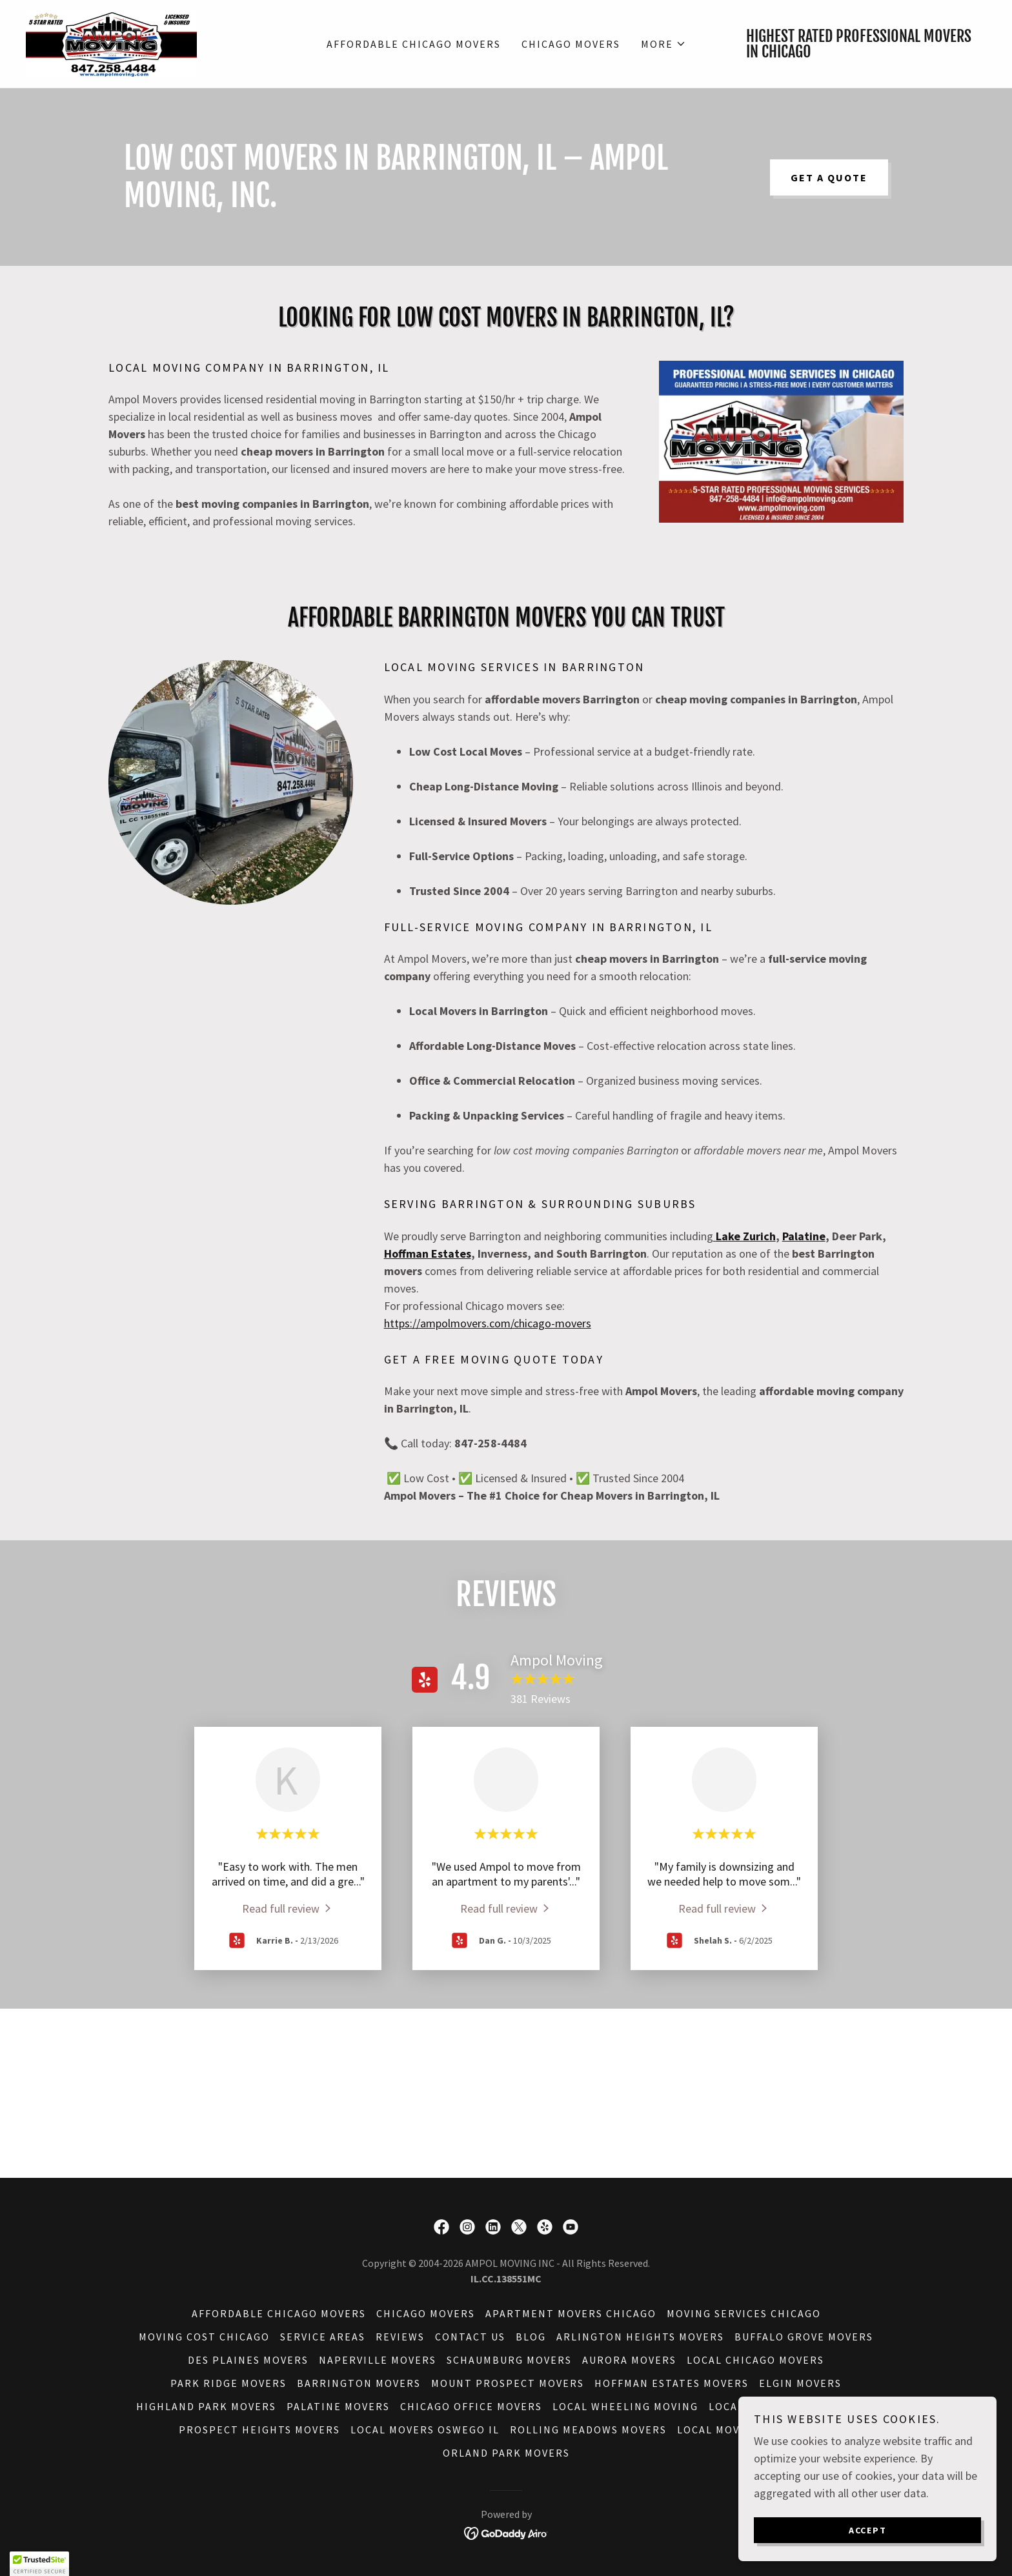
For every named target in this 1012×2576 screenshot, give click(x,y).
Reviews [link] (400, 2336)
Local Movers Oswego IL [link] (425, 2429)
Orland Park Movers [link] (506, 2452)
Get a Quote (829, 177)
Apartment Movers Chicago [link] (570, 2313)
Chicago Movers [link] (570, 43)
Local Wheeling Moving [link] (625, 2406)
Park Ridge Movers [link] (228, 2383)
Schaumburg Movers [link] (509, 2359)
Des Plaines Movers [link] (248, 2359)
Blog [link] (531, 2336)
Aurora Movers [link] (629, 2359)
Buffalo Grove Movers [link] (803, 2336)
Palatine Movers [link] (338, 2406)
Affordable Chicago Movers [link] (414, 43)
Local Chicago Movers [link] (755, 2359)
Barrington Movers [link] (359, 2383)
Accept (868, 2529)
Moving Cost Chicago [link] (204, 2336)
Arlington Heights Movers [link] (640, 2336)
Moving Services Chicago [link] (744, 2313)
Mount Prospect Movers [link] (507, 2383)
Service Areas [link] (322, 2336)
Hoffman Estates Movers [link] (671, 2383)
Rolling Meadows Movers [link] (588, 2429)
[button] (663, 44)
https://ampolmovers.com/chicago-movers (487, 1323)
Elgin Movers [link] (800, 2383)
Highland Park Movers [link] (206, 2406)
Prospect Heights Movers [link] (259, 2429)
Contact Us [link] (470, 2336)
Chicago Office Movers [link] (471, 2406)
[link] (111, 42)
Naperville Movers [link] (377, 2359)
